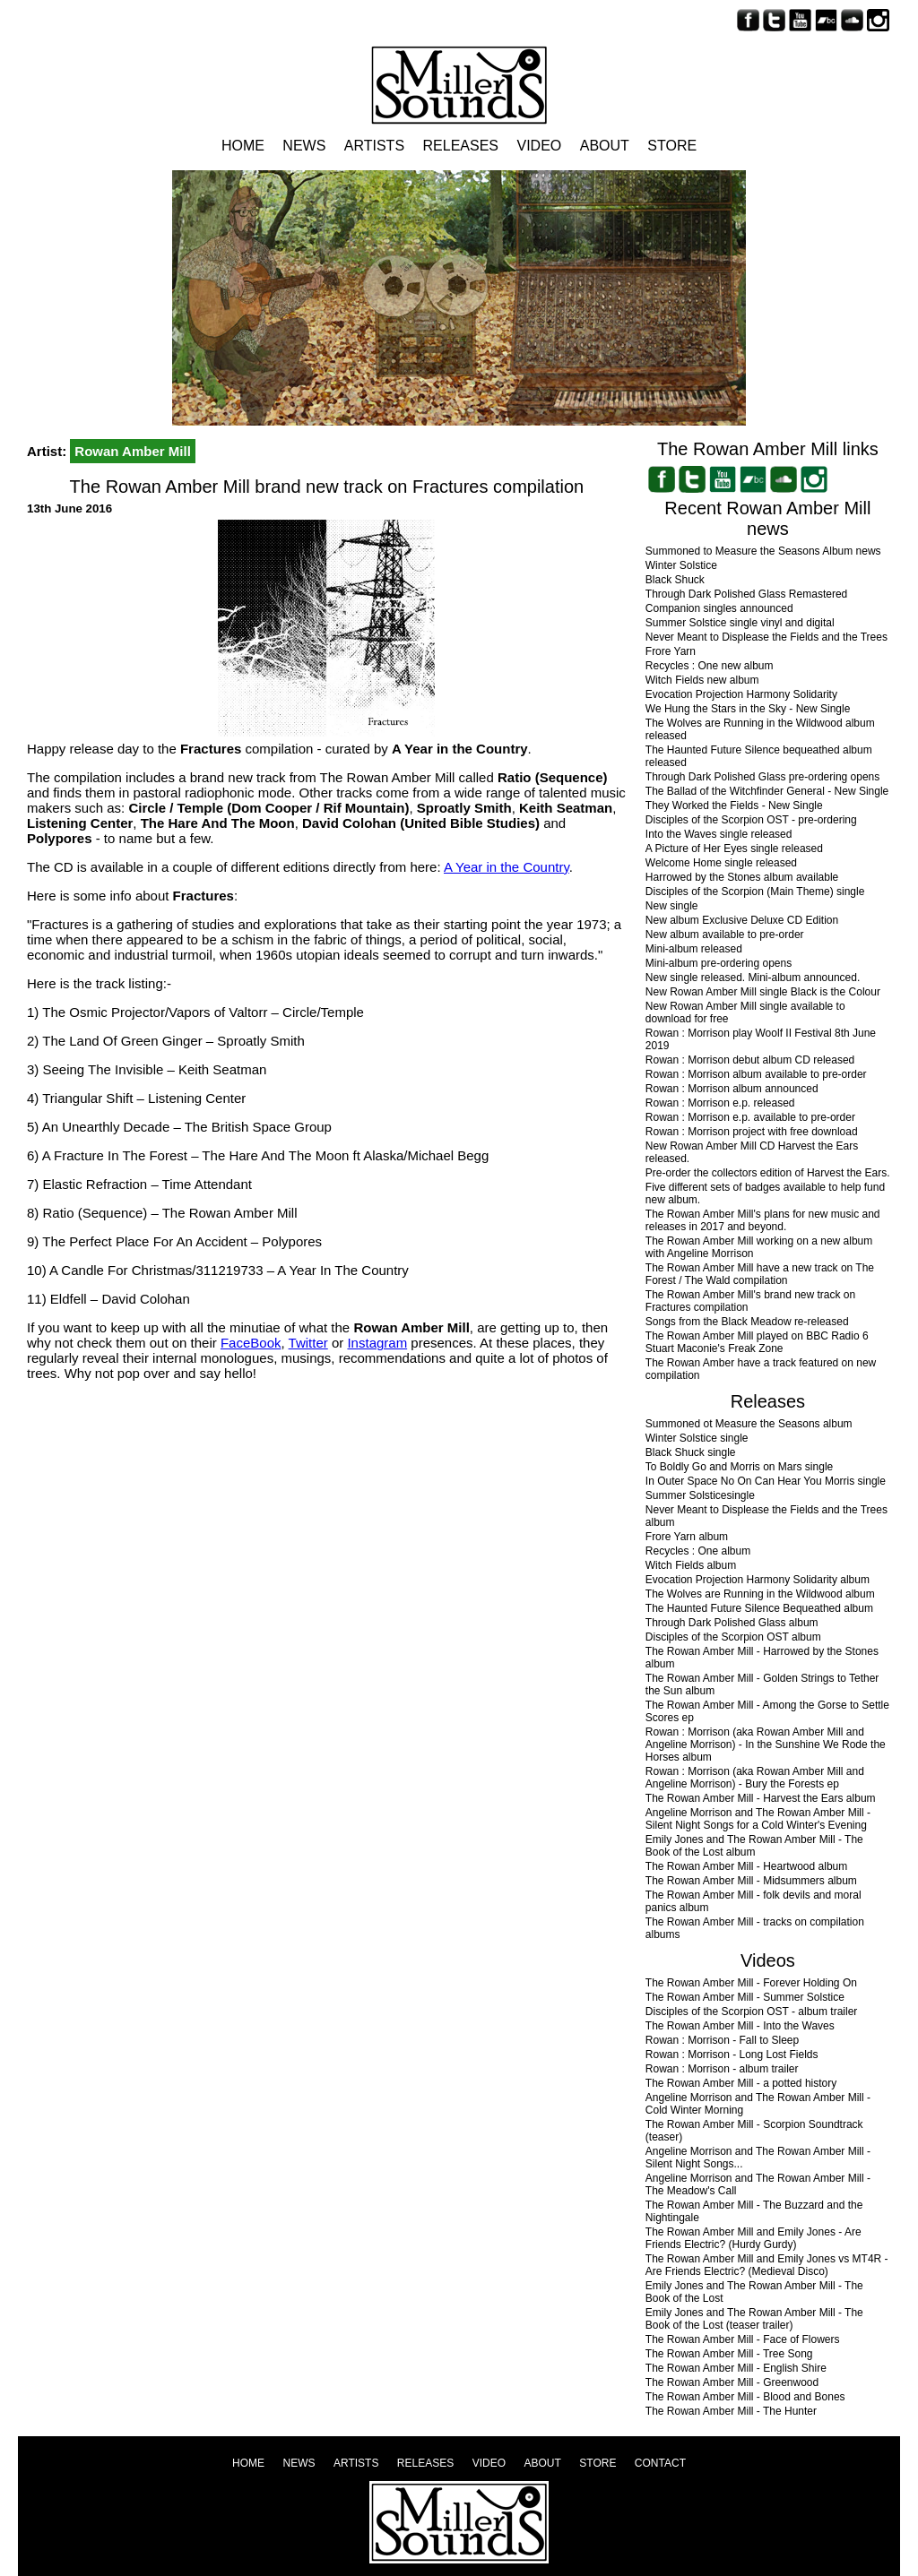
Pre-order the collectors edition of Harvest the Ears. (767, 1173)
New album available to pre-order (724, 934)
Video (538, 145)
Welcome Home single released (721, 863)
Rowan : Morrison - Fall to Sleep (722, 2040)
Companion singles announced (719, 608)
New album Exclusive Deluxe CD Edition (741, 920)
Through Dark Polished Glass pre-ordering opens (762, 777)
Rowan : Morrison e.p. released (720, 1103)
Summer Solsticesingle (700, 1495)
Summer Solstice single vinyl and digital (740, 622)
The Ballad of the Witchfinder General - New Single (766, 791)
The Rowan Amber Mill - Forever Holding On (751, 1983)
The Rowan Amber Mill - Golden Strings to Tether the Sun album (762, 1684)
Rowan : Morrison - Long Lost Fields (731, 2054)
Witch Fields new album (702, 680)
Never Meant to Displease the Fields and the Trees (766, 637)
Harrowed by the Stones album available (741, 877)
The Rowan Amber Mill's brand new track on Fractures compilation (750, 1301)
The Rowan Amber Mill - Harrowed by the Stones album (762, 1657)
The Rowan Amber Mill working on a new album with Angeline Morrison (758, 1247)
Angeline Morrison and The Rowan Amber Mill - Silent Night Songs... (757, 2157)
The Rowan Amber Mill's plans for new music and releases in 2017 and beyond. (762, 1220)
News (303, 145)
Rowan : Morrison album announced (731, 1088)
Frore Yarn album (686, 1536)
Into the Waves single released (718, 834)
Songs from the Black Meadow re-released (747, 1321)
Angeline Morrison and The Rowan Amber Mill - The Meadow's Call (757, 2184)
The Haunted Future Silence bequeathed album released (758, 756)
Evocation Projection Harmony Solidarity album (757, 1579)
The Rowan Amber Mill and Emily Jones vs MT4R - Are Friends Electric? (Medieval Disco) (766, 2265)
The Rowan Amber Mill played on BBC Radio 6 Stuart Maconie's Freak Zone (757, 1342)
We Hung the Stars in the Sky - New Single (748, 708)
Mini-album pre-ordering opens (718, 963)
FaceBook (251, 1342)
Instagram (377, 1342)
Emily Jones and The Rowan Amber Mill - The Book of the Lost (754, 2292)
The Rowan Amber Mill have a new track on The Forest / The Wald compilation (759, 1274)
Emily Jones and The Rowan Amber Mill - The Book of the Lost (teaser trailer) (754, 2318)
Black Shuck (675, 579)
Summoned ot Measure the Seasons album (749, 1423)
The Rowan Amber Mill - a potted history (740, 2083)
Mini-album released (693, 949)
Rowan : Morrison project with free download (751, 1131)
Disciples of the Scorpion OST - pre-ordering (751, 820)
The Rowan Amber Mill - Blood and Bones (745, 2397)
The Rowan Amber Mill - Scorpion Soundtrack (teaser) (754, 2130)
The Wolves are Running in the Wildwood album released (760, 729)
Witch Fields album (690, 1565)
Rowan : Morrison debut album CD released (749, 1060)
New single (671, 906)
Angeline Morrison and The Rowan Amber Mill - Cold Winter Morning (757, 2103)
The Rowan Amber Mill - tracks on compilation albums (754, 1928)
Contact (660, 2463)
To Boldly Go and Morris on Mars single (739, 1466)
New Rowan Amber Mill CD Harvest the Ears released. (751, 1152)
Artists (374, 145)
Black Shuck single (690, 1452)
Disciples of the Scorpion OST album (733, 1637)
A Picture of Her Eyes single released (734, 848)
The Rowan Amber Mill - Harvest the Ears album (760, 1798)
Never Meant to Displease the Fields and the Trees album (766, 1516)
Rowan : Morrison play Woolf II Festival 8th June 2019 (760, 1039)
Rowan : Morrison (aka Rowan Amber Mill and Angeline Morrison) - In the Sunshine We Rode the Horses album (765, 1744)
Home (242, 145)
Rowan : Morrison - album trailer (722, 2069)
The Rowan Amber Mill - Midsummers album (751, 1880)
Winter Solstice (681, 565)
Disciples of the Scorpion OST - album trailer (751, 2011)
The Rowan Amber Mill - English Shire (736, 2368)
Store (672, 145)
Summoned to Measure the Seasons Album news (763, 551)
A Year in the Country (506, 866)
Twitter (308, 1342)
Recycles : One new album (709, 665)
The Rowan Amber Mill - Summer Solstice (744, 1997)
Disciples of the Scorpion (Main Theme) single (755, 891)
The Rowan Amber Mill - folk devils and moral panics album (753, 1901)
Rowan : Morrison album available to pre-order (756, 1074)
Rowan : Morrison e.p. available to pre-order (750, 1117)
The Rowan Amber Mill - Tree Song (729, 2354)
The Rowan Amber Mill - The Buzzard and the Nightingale (754, 2211)
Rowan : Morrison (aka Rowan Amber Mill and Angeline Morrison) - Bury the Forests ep (754, 1777)
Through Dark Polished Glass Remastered (746, 594)
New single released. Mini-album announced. (752, 977)
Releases (460, 145)
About (604, 145)
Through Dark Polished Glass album (731, 1622)
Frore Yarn (670, 651)
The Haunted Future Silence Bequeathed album (759, 1608)
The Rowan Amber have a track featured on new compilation (760, 1369)
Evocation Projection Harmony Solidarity (741, 694)
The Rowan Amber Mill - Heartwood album (746, 1866)
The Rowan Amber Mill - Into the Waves (740, 2026)
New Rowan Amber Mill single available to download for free (745, 1012)
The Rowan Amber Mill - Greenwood (731, 2382)
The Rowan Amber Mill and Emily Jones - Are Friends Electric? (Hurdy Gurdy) (753, 2238)
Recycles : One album (697, 1551)
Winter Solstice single (697, 1438)
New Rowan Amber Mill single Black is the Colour (762, 992)
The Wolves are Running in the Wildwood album (760, 1594)
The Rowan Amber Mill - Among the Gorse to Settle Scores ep (767, 1711)
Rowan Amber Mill (132, 451)
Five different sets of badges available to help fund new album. (765, 1193)
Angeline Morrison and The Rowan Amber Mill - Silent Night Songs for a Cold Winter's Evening (757, 1818)
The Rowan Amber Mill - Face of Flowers (742, 2339)
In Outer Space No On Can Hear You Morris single (765, 1481)
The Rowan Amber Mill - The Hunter (731, 2411)
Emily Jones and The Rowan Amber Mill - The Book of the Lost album (754, 1845)
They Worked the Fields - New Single (734, 805)
